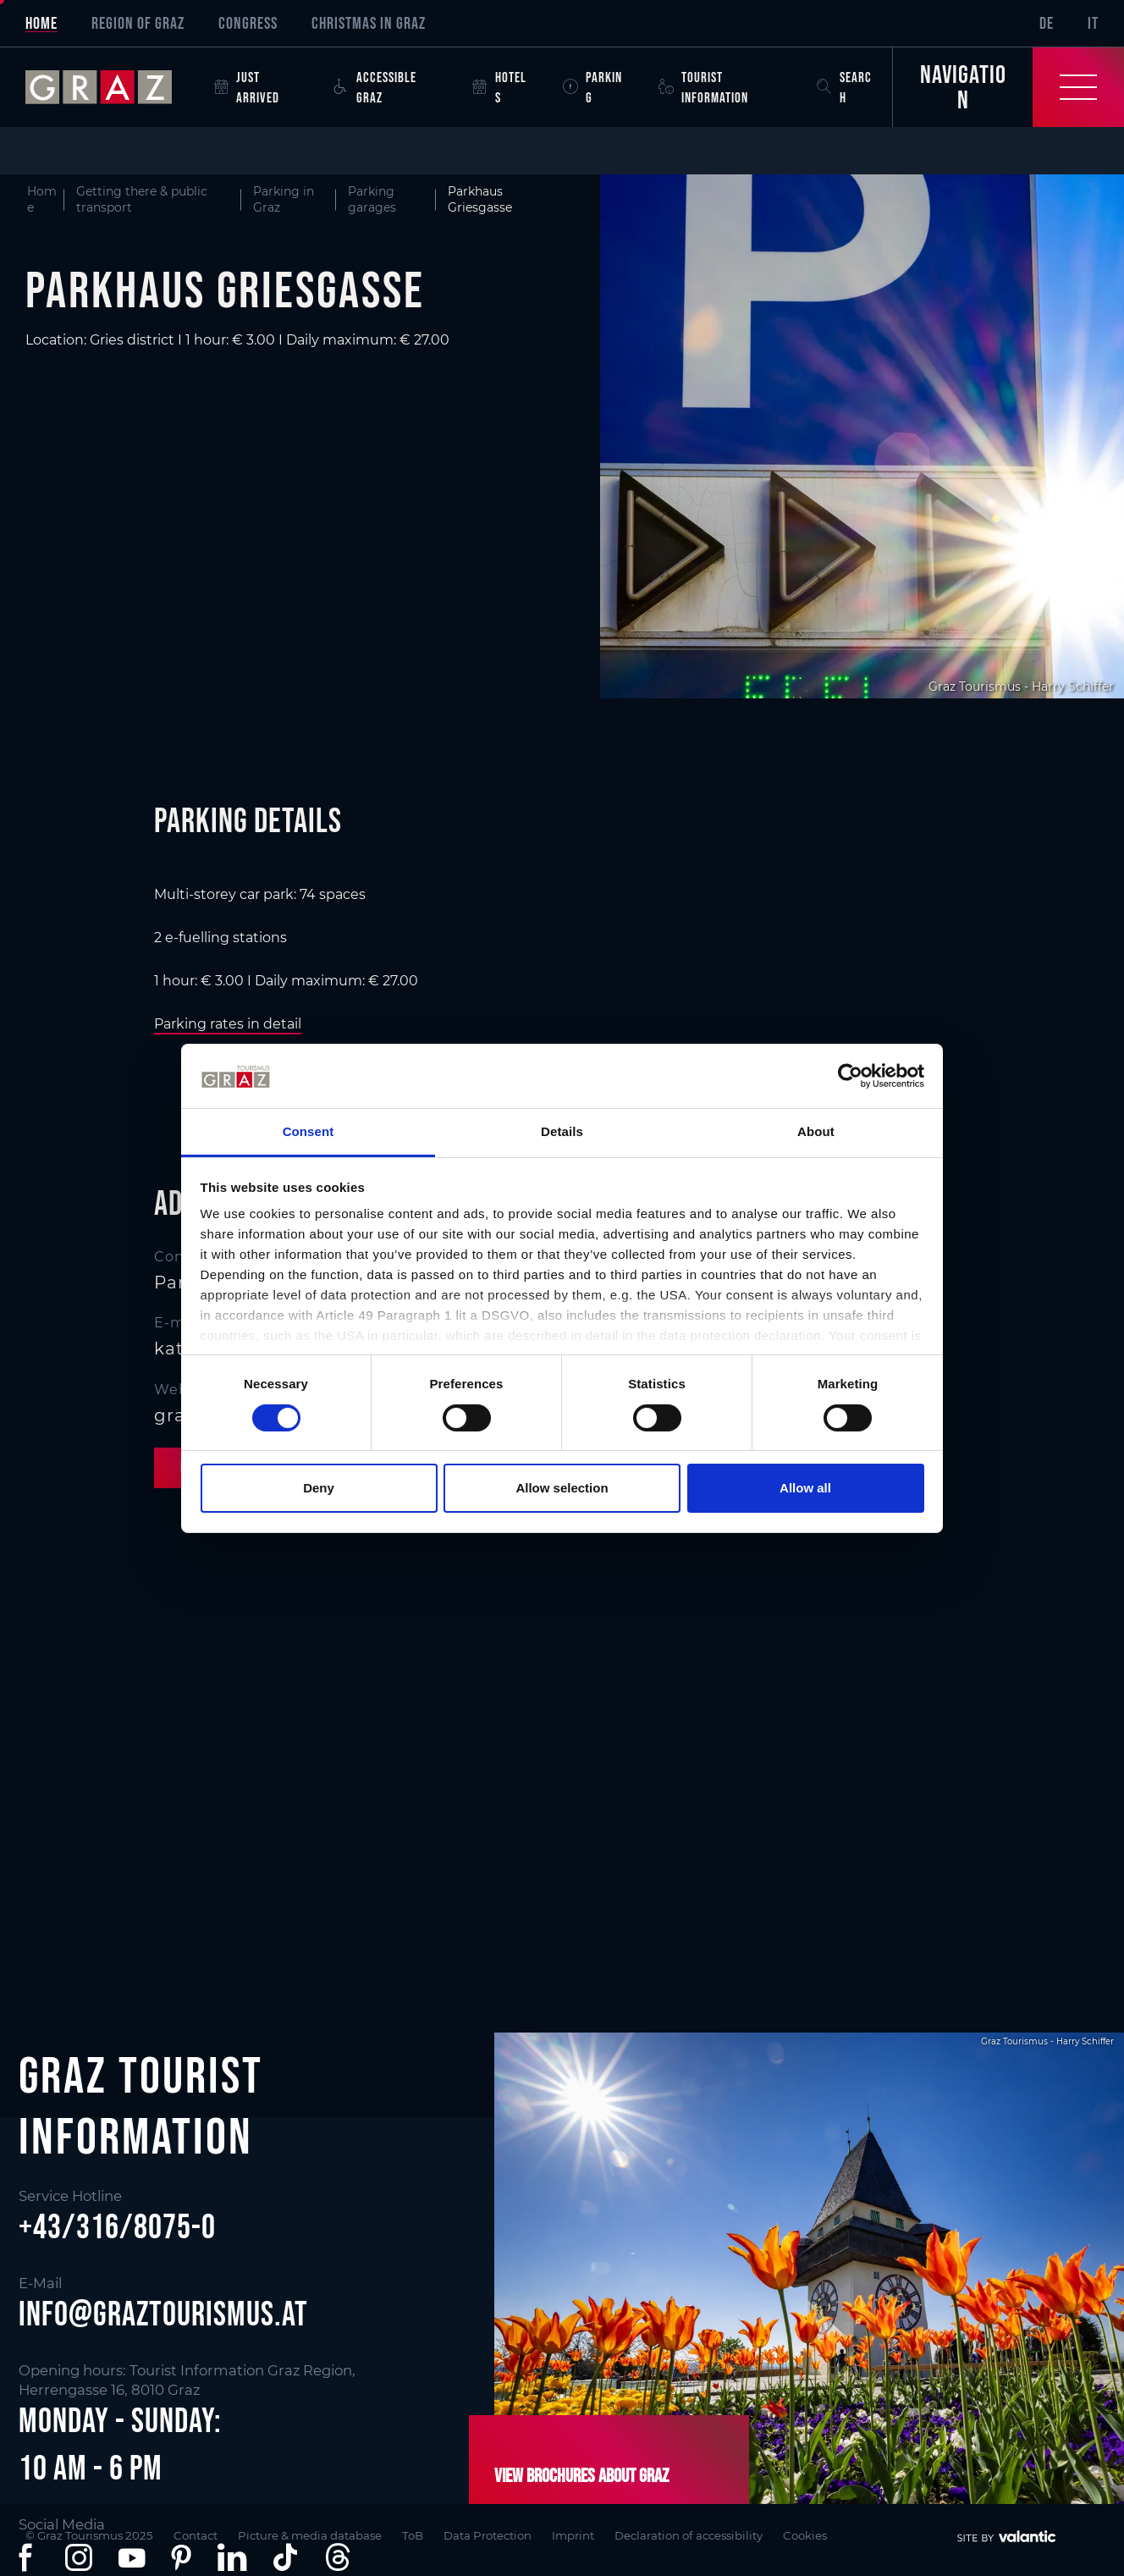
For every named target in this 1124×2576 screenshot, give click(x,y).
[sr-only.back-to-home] (111, 87)
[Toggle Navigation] (1008, 87)
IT (1093, 23)
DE (1046, 23)
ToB (412, 2535)
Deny (318, 1488)
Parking (592, 87)
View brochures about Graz (581, 2475)
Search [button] (844, 87)
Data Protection (488, 2535)
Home (41, 23)
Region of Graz (138, 23)
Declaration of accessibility (688, 2535)
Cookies (805, 2535)
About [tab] (816, 1131)
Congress (248, 23)
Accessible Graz (375, 87)
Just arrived (246, 87)
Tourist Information (703, 87)
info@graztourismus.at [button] (163, 2313)
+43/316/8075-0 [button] (117, 2226)
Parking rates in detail (227, 1024)
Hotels (499, 87)
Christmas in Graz (368, 23)
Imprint (573, 2535)
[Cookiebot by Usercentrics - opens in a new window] (850, 1076)
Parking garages (372, 199)
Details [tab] (562, 1131)
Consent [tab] (308, 1131)
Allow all (805, 1488)
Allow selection (561, 1488)
